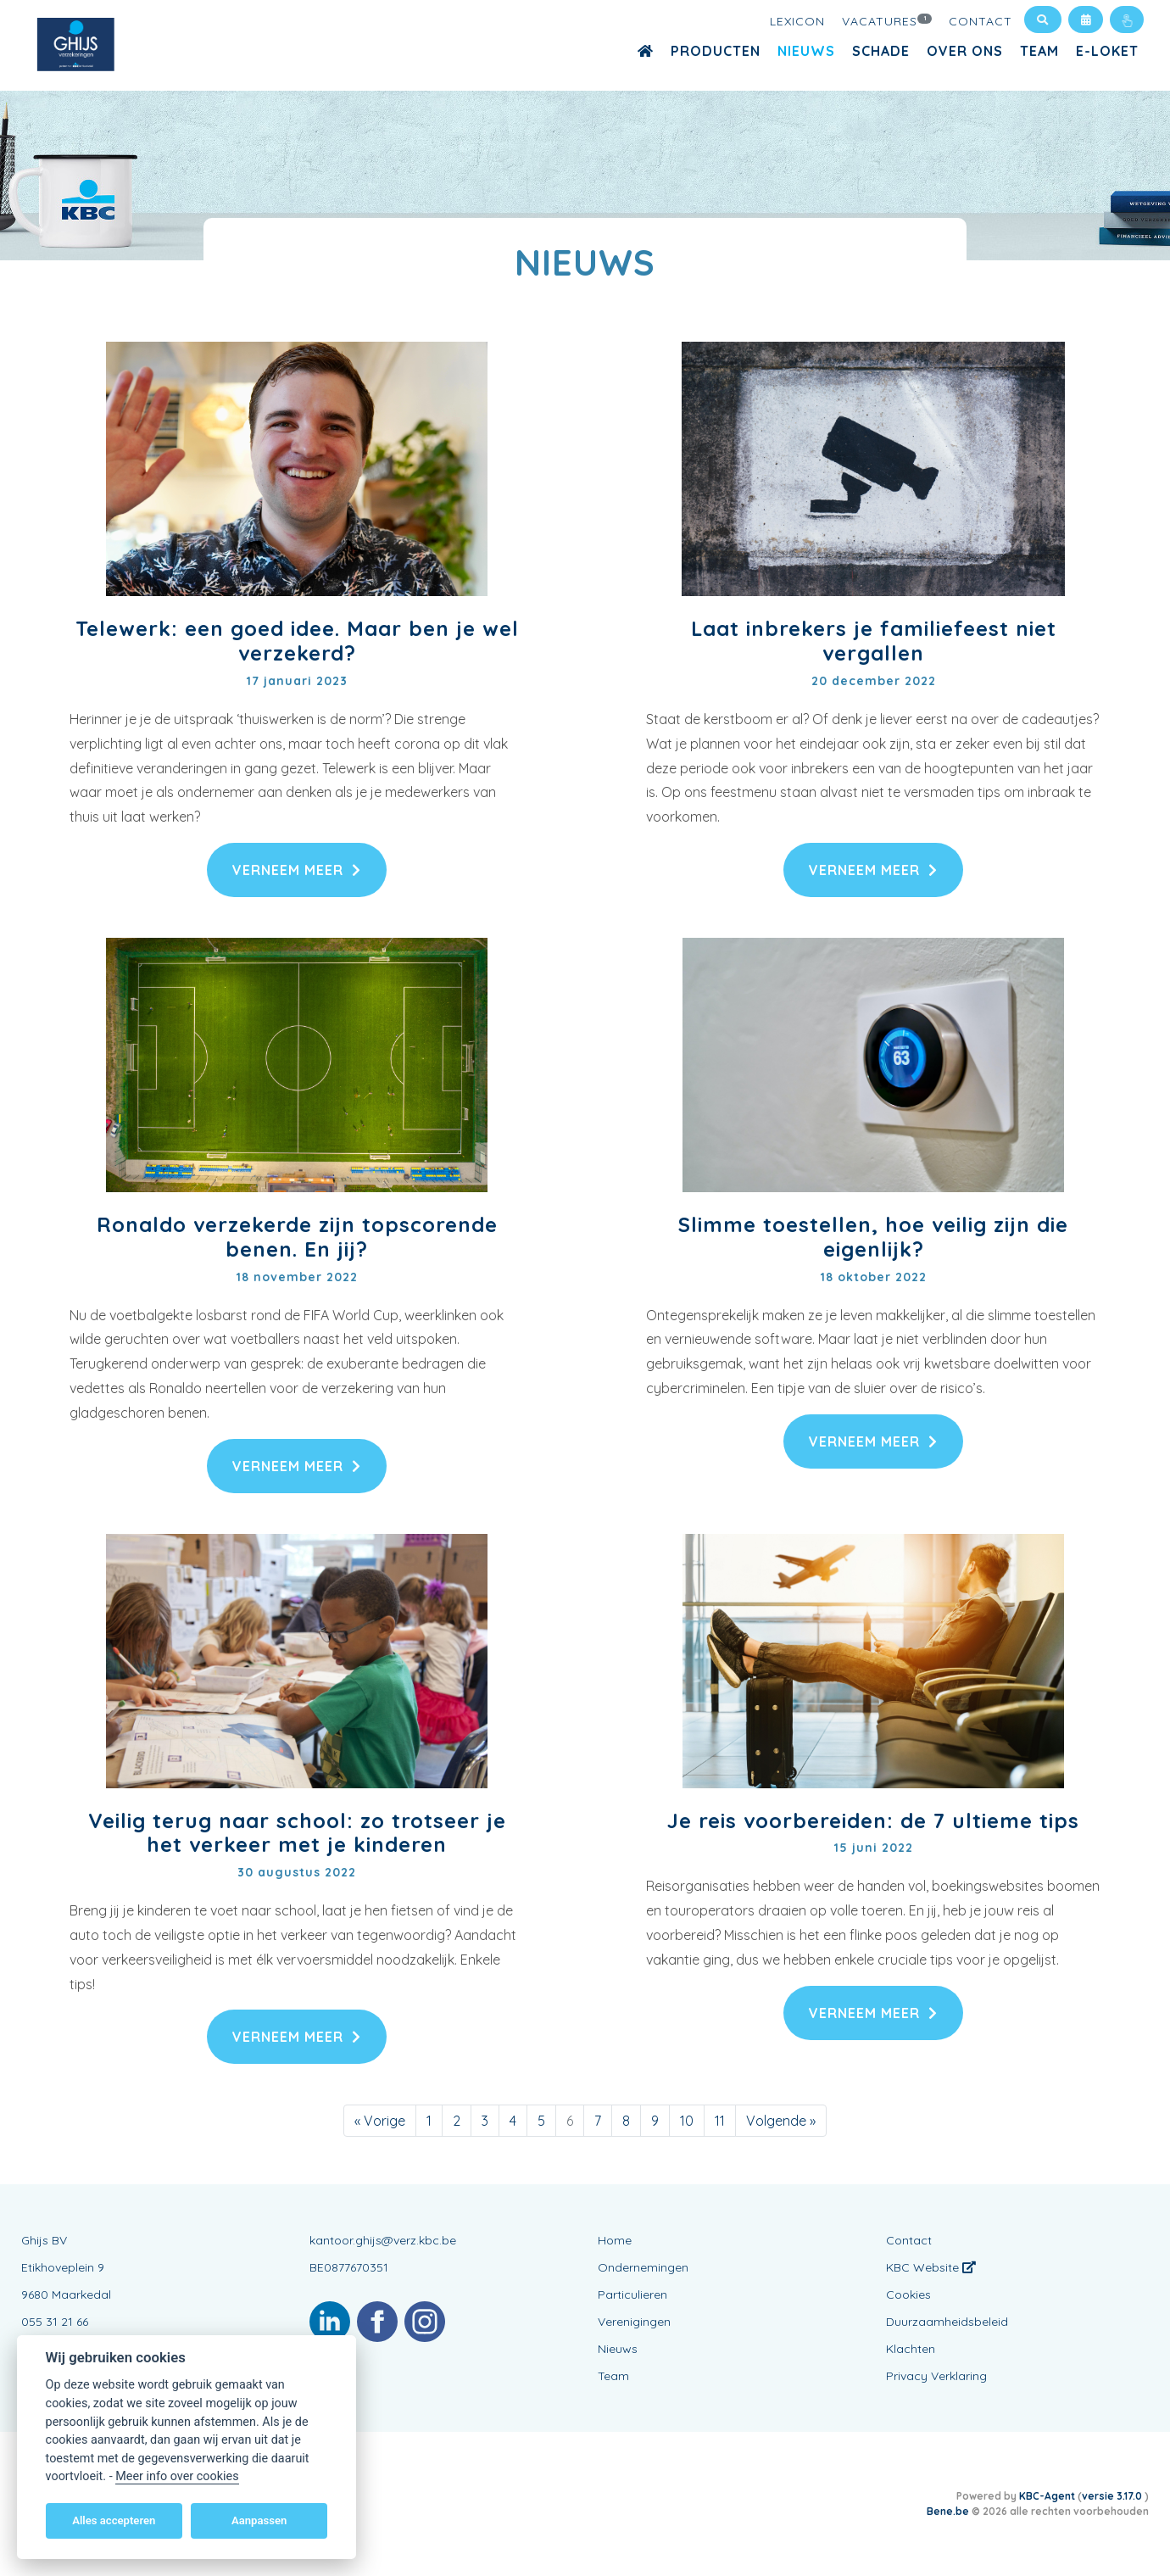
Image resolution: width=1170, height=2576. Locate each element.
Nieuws (806, 50)
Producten (715, 50)
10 (687, 2120)
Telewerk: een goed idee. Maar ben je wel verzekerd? (297, 641)
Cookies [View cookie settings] (908, 2294)
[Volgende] (781, 2121)
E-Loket (1107, 50)
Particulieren (632, 2294)
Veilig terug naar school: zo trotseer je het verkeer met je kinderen (297, 1833)
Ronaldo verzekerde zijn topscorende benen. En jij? (297, 1237)
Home (615, 2240)
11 (720, 2120)
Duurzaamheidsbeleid (947, 2321)
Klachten (910, 2348)
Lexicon (797, 21)
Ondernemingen (643, 2267)
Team (1039, 50)
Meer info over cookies (176, 2476)
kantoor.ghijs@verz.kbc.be (382, 2240)
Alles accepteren (113, 2520)
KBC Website (931, 2267)
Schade (881, 50)
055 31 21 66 (54, 2321)
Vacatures (887, 20)
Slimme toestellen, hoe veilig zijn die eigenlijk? (873, 1237)
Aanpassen (259, 2520)
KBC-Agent (1047, 2496)
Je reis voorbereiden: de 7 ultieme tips (873, 1820)
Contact (980, 21)
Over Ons (965, 50)
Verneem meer (296, 869)
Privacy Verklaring (936, 2376)
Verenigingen (634, 2321)
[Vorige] (379, 2121)
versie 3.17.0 (1113, 2496)
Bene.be (948, 2511)
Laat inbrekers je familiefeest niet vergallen (873, 641)
